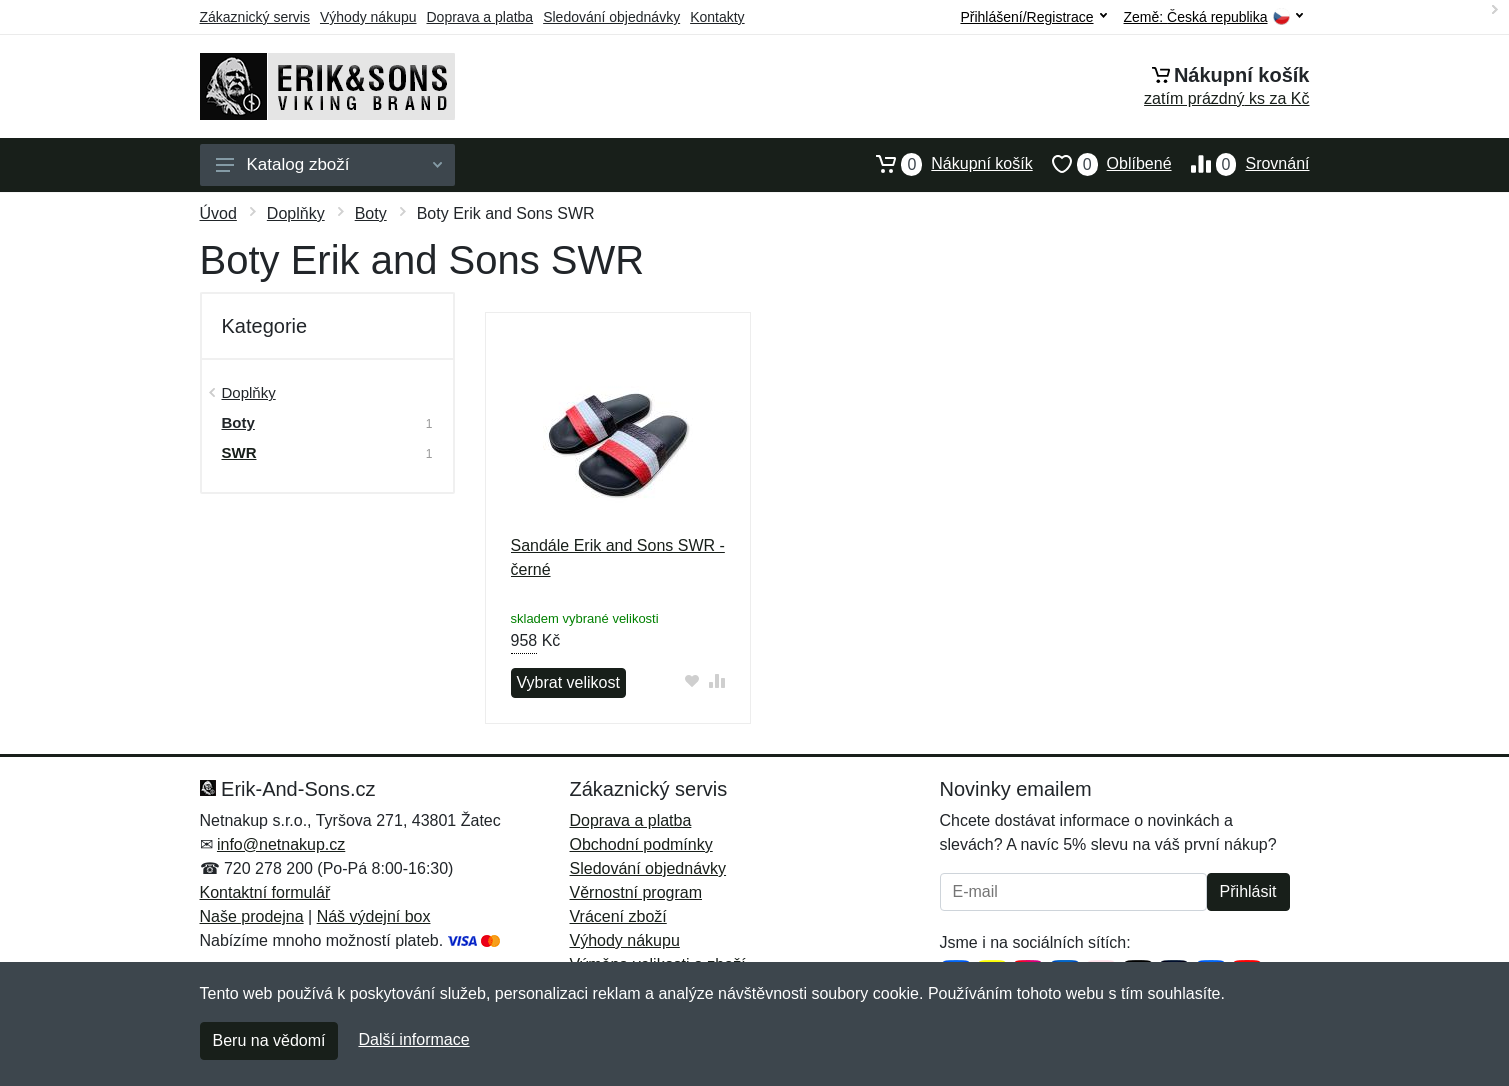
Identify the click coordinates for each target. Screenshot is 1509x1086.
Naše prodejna (252, 916)
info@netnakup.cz (281, 844)
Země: (1213, 17)
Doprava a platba (480, 17)
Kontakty (717, 17)
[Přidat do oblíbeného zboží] (691, 680)
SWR (239, 452)
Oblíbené (1102, 164)
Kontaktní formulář (265, 892)
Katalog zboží (329, 164)
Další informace (413, 1039)
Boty (371, 213)
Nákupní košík (944, 164)
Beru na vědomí (269, 1040)
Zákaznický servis (255, 17)
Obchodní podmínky (641, 844)
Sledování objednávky (611, 17)
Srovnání (1241, 164)
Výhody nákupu (368, 17)
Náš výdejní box (374, 916)
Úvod (218, 213)
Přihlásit (1248, 891)
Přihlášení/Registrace (1033, 17)
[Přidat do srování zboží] (716, 680)
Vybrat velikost (568, 682)
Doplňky (296, 213)
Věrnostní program (636, 892)
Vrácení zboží (618, 916)
